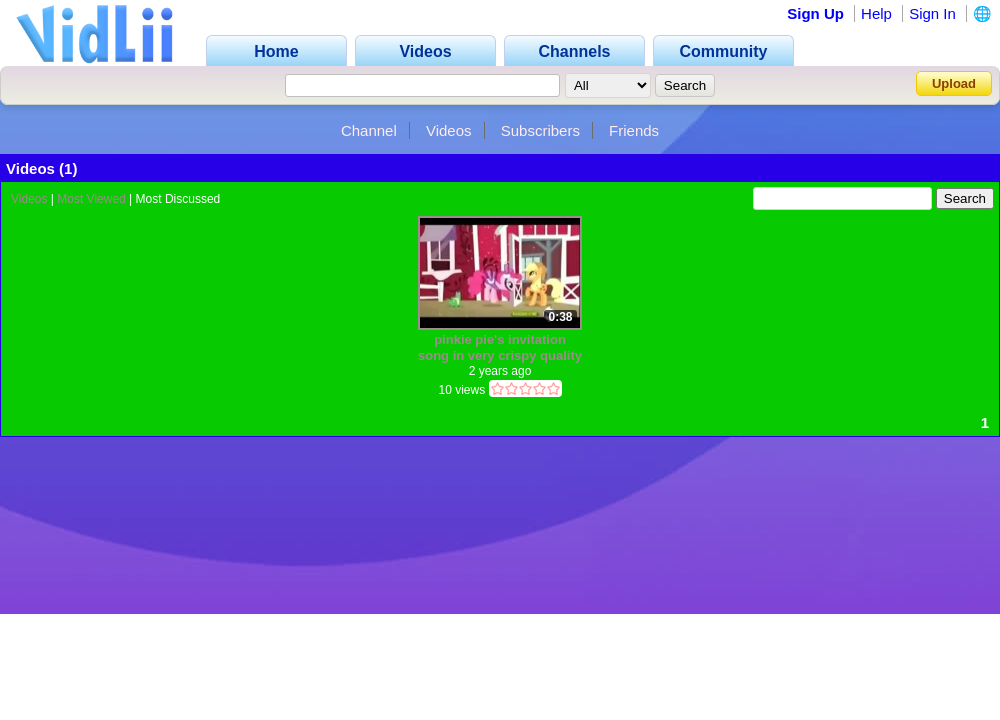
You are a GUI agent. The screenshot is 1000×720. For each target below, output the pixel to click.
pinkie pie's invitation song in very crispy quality (500, 347)
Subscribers (540, 130)
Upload (954, 83)
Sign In (932, 13)
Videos (449, 130)
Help (876, 13)
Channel (369, 130)
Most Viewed (91, 199)
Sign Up (815, 13)
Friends (634, 130)
